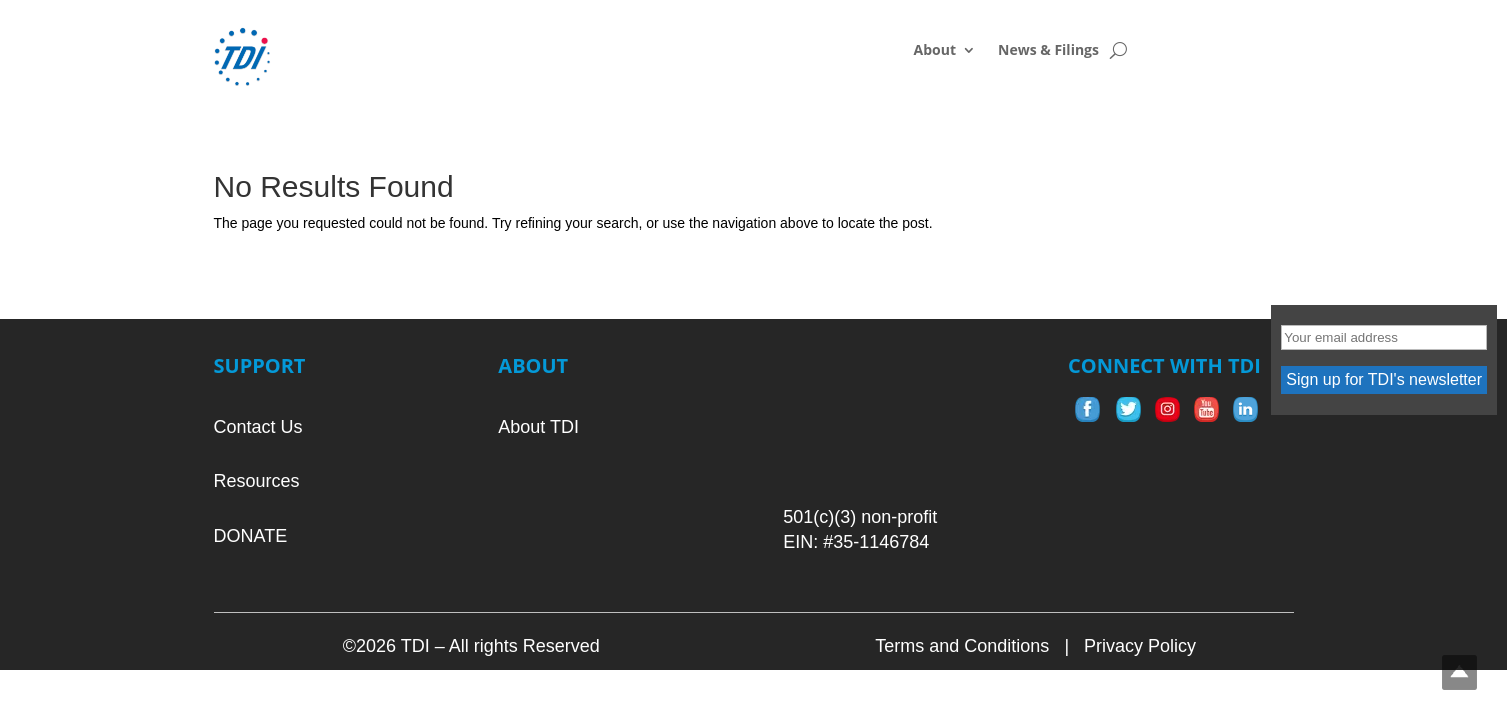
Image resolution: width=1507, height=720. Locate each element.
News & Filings (1048, 51)
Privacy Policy (1140, 646)
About (935, 51)
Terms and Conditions (962, 646)
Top (1459, 672)
